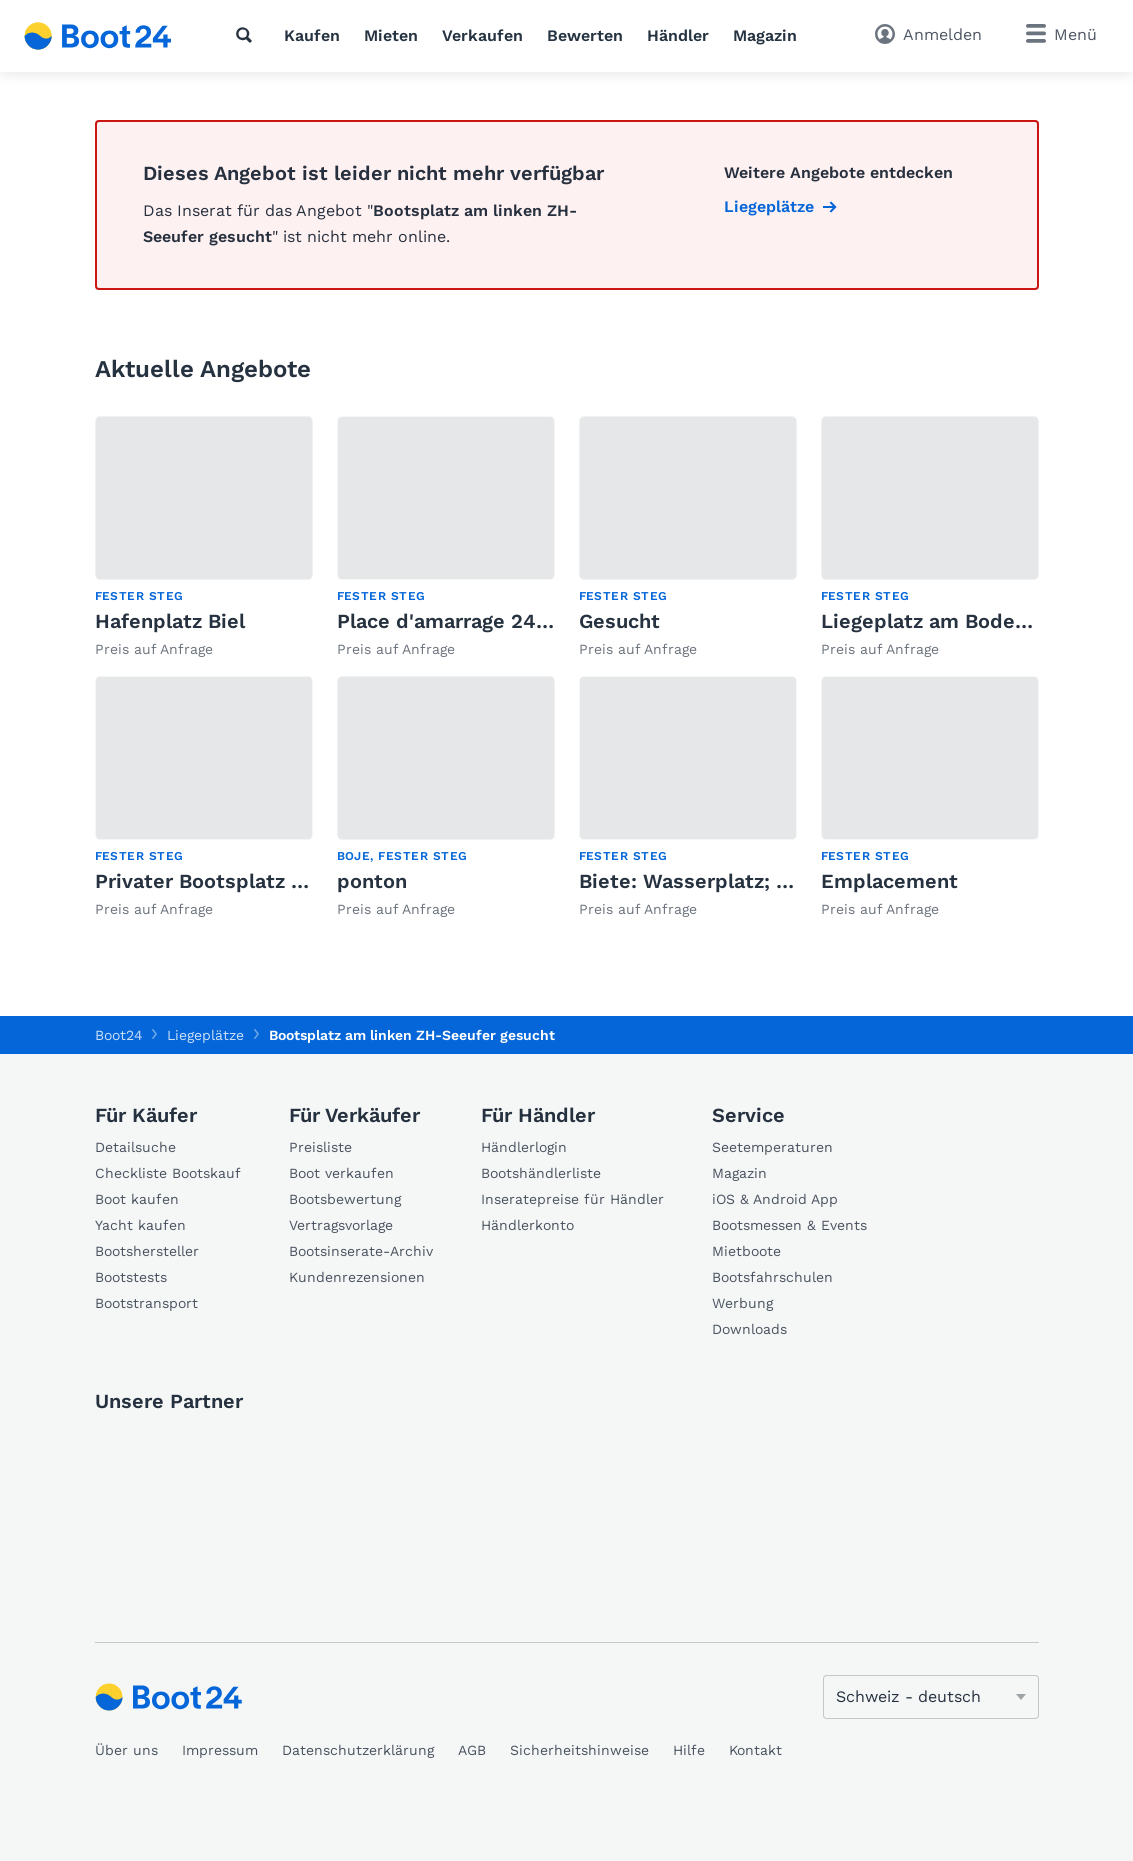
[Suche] (248, 35)
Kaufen (312, 35)
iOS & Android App (775, 1199)
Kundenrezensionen (357, 1277)
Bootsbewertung (345, 1199)
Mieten (391, 35)
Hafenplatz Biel (170, 621)
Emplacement (889, 881)
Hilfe (689, 1750)
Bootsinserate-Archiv (361, 1251)
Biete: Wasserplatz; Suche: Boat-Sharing (777, 881)
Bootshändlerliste (541, 1173)
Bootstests (131, 1277)
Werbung (742, 1303)
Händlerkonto (527, 1225)
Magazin (765, 35)
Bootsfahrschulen (772, 1277)
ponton (372, 881)
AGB (472, 1750)
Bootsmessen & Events (789, 1225)
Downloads (749, 1329)
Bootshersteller (147, 1251)
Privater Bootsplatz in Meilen (238, 881)
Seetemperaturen (772, 1147)
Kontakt (755, 1750)
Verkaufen (482, 35)
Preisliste (320, 1147)
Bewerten (585, 35)
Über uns (126, 1750)
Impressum (220, 1750)
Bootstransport (146, 1303)
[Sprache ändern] (931, 1697)
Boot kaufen (137, 1199)
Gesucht (619, 621)
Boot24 (119, 1035)
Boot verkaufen (341, 1173)
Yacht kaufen (140, 1225)
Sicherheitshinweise (579, 1750)
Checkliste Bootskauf (168, 1173)
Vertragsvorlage (341, 1225)
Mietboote (746, 1251)
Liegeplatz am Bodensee (941, 621)
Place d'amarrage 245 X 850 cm (491, 621)
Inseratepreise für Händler (572, 1199)
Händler (678, 35)
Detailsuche (135, 1147)
